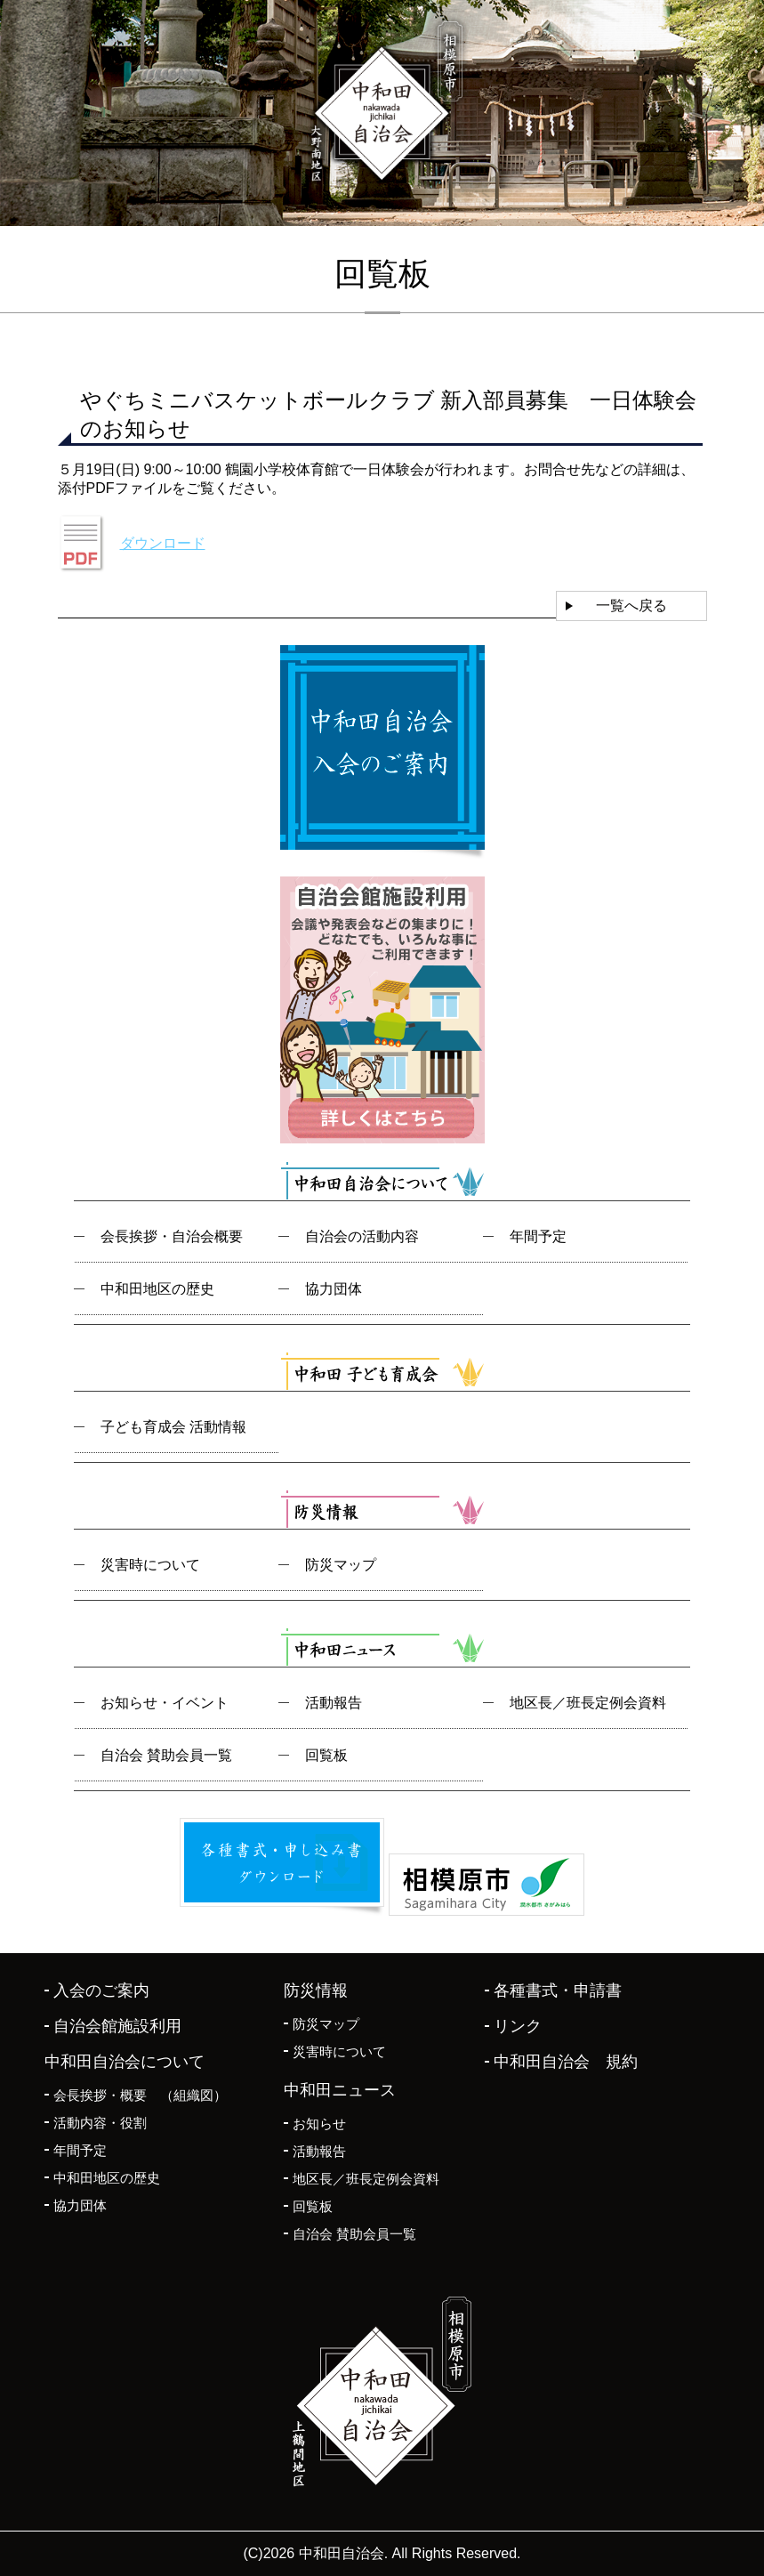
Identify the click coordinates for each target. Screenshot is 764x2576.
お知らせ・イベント (165, 1702)
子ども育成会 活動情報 (173, 1426)
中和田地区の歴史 (157, 1288)
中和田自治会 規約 (566, 2062)
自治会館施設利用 (117, 2026)
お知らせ (319, 2123)
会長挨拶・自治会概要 (172, 1236)
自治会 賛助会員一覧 (166, 1755)
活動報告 (333, 1702)
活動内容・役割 (100, 2122)
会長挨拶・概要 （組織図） (140, 2095)
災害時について (150, 1564)
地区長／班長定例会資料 (588, 1702)
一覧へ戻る (631, 605)
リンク (518, 2026)
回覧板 (326, 1755)
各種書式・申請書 (558, 1990)
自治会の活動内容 (362, 1236)
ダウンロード (162, 543)
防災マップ (340, 1564)
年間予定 (538, 1236)
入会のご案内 (101, 1990)
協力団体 (333, 1288)
